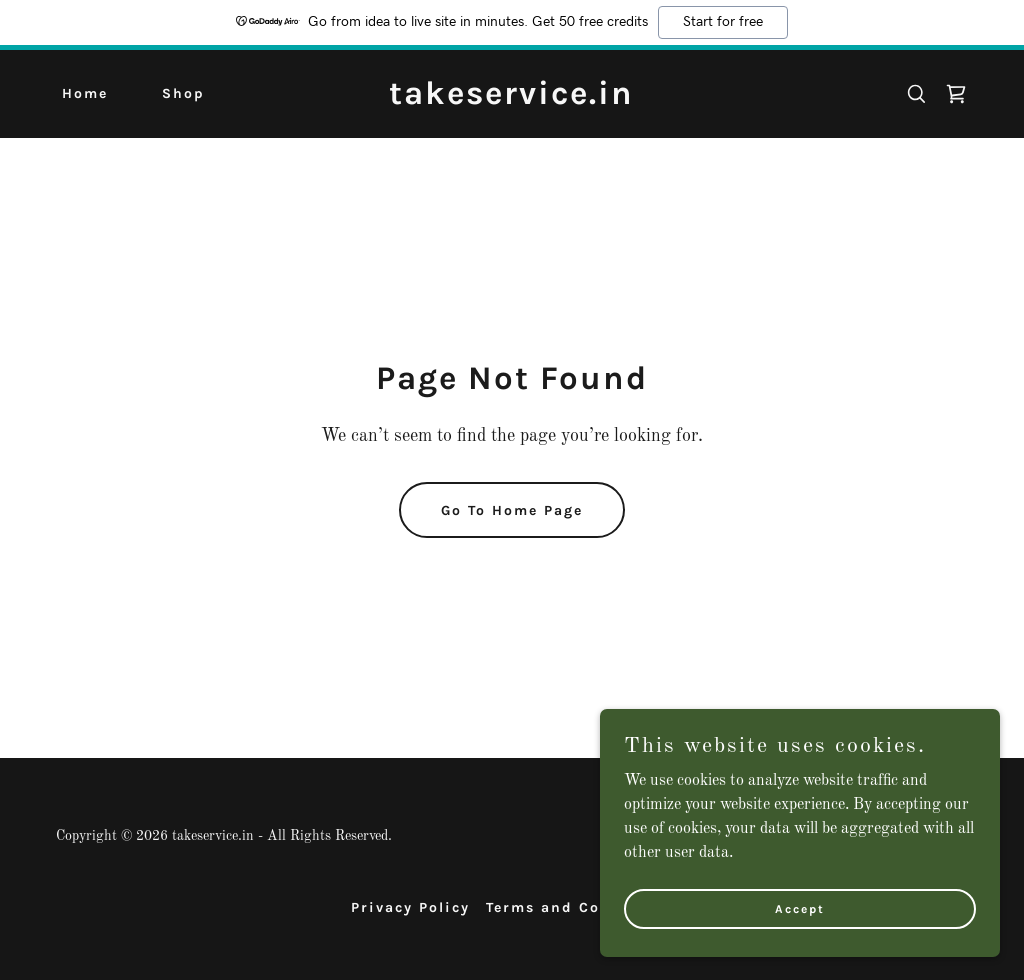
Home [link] (85, 93)
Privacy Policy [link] (410, 907)
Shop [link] (183, 93)
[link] (511, 100)
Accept (800, 949)
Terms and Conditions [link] (580, 907)
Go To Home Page (512, 510)
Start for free (723, 22)
